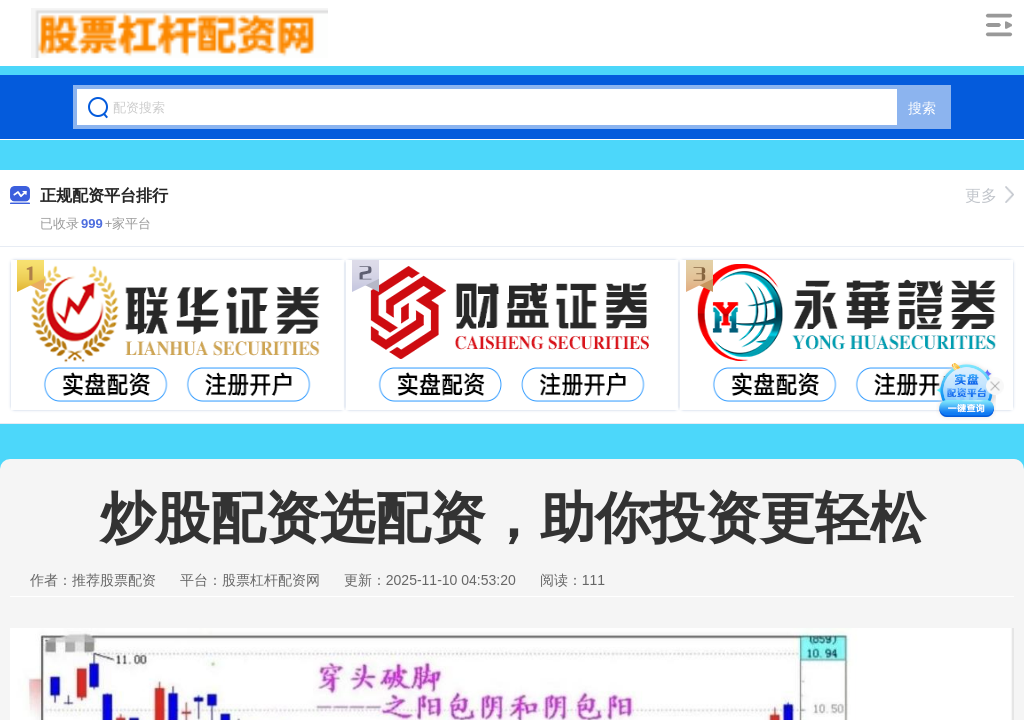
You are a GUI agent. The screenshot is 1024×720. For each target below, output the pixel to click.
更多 (989, 195)
